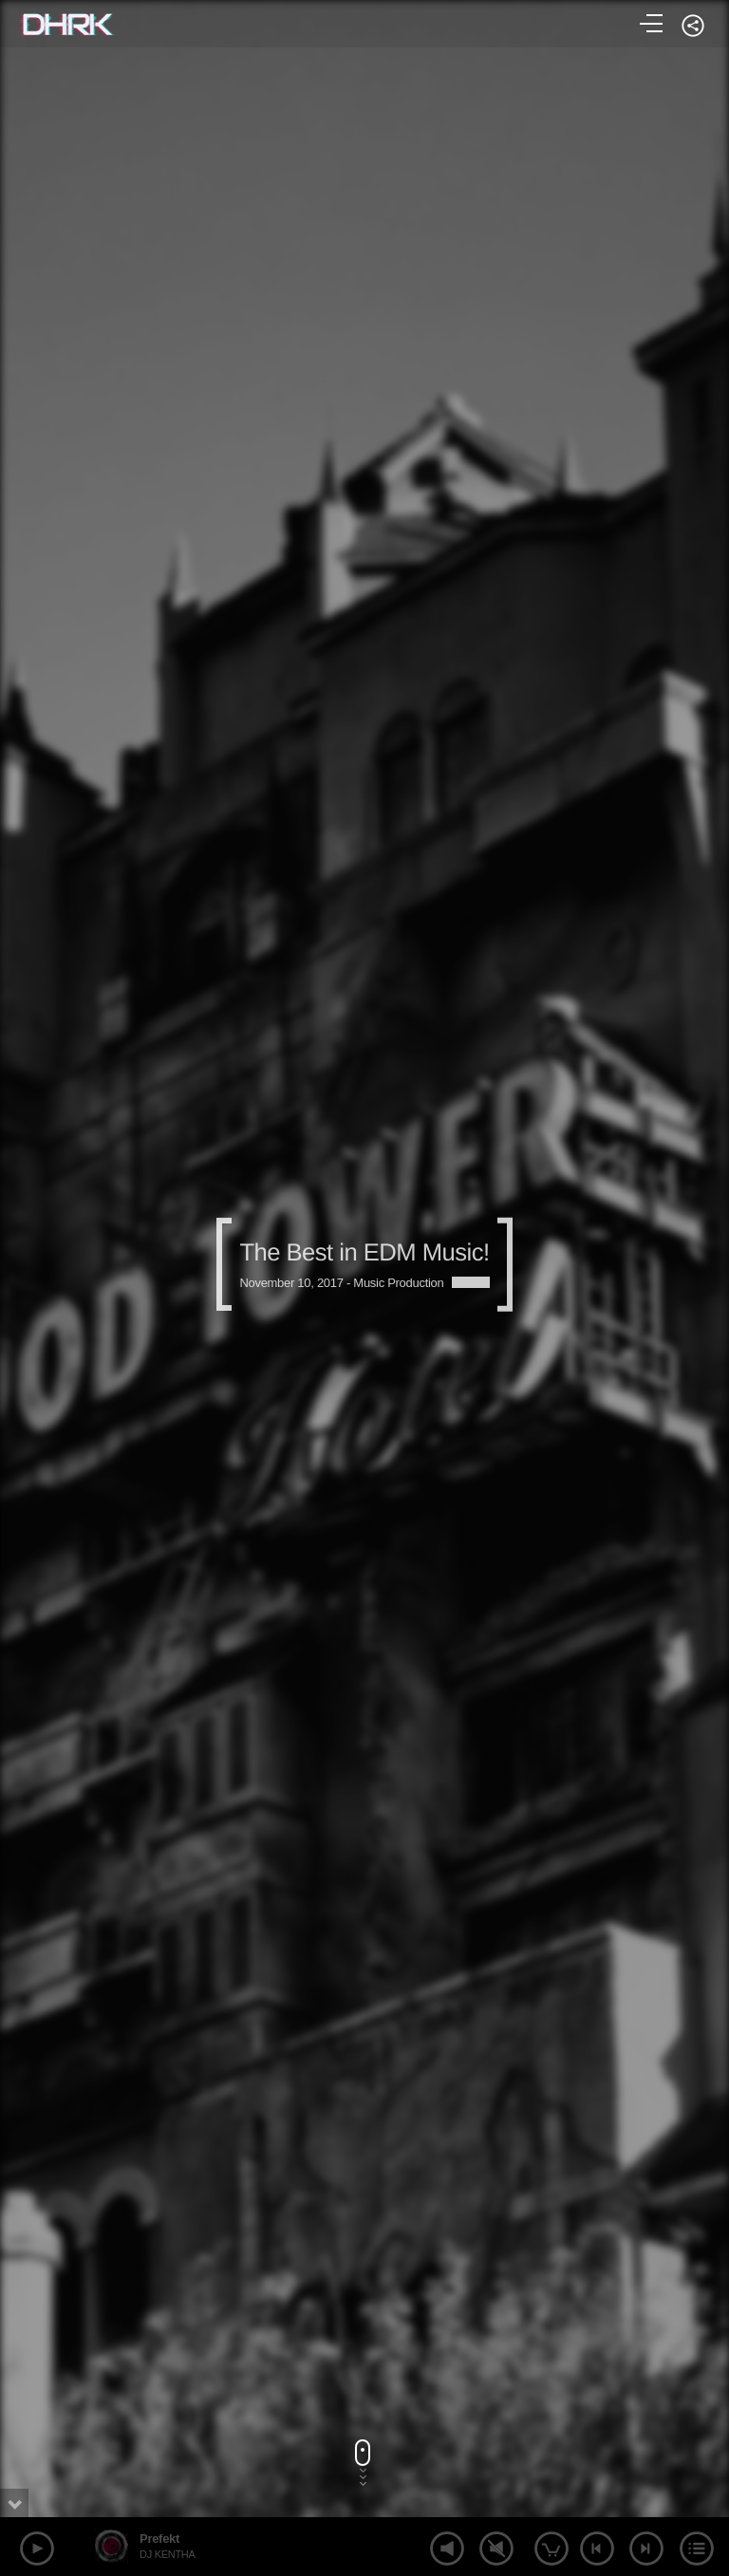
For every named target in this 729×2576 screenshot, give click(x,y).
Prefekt (159, 2538)
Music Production (398, 1283)
